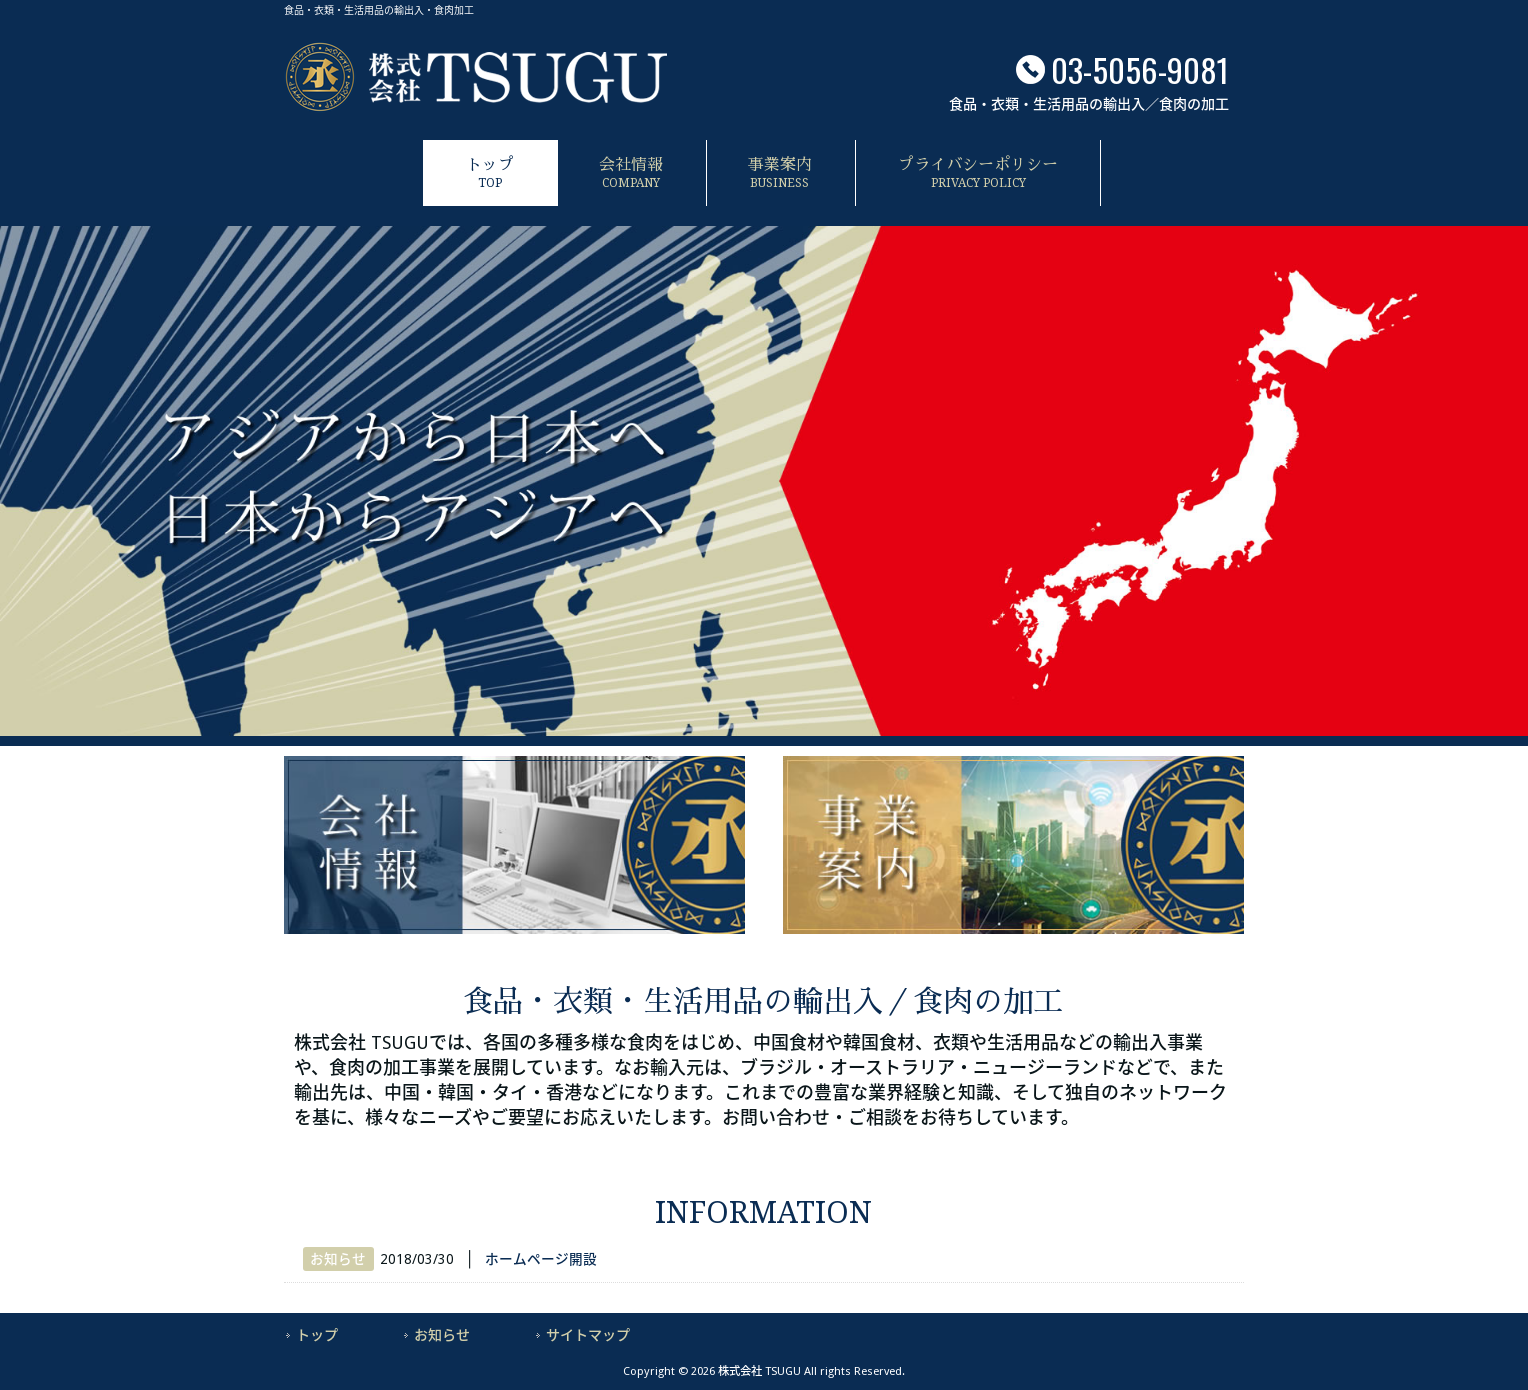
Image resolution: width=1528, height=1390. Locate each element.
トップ (317, 1335)
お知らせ (338, 1259)
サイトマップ (588, 1335)
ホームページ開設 (541, 1259)
